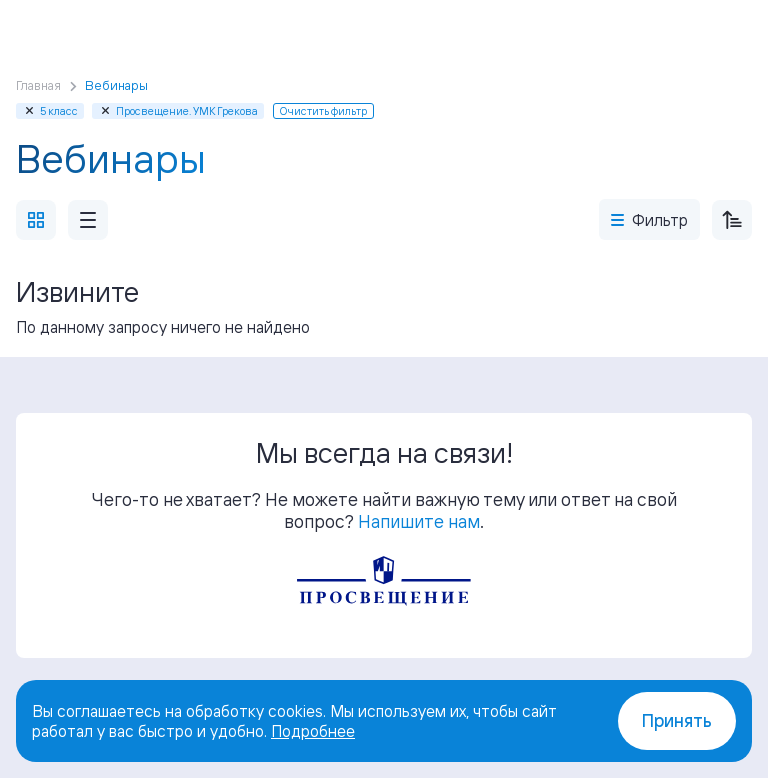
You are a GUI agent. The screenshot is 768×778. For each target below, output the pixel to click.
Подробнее (313, 731)
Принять (677, 720)
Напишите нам (419, 521)
